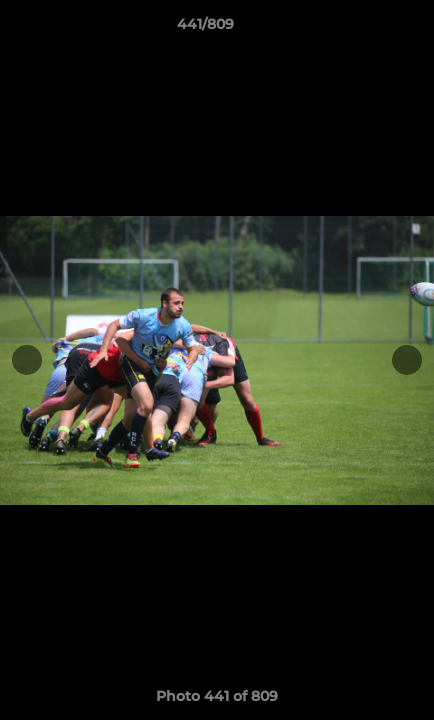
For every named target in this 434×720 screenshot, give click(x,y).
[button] (362, 29)
